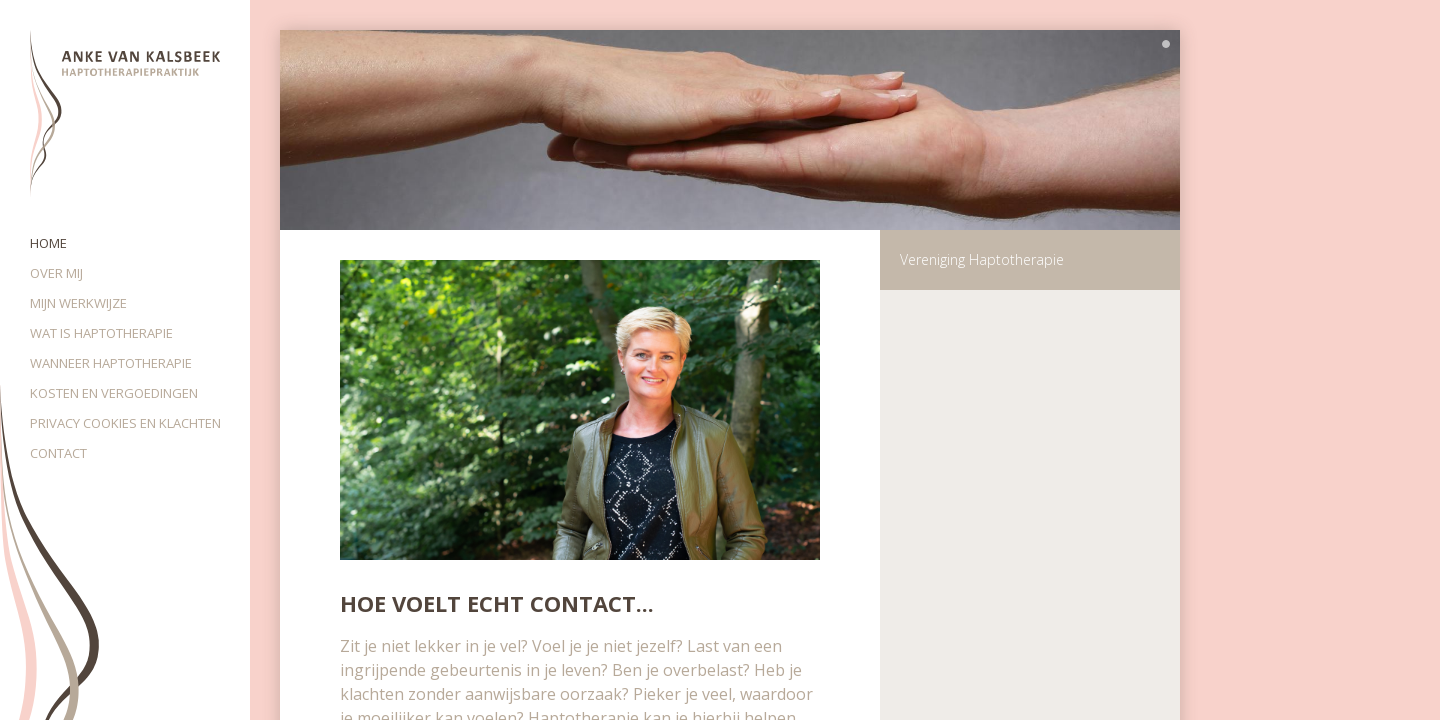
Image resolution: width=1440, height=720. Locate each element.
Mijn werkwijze (78, 303)
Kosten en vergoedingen (114, 393)
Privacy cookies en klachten (125, 423)
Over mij (56, 273)
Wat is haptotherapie (101, 333)
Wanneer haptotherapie (111, 363)
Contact (58, 453)
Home (48, 243)
